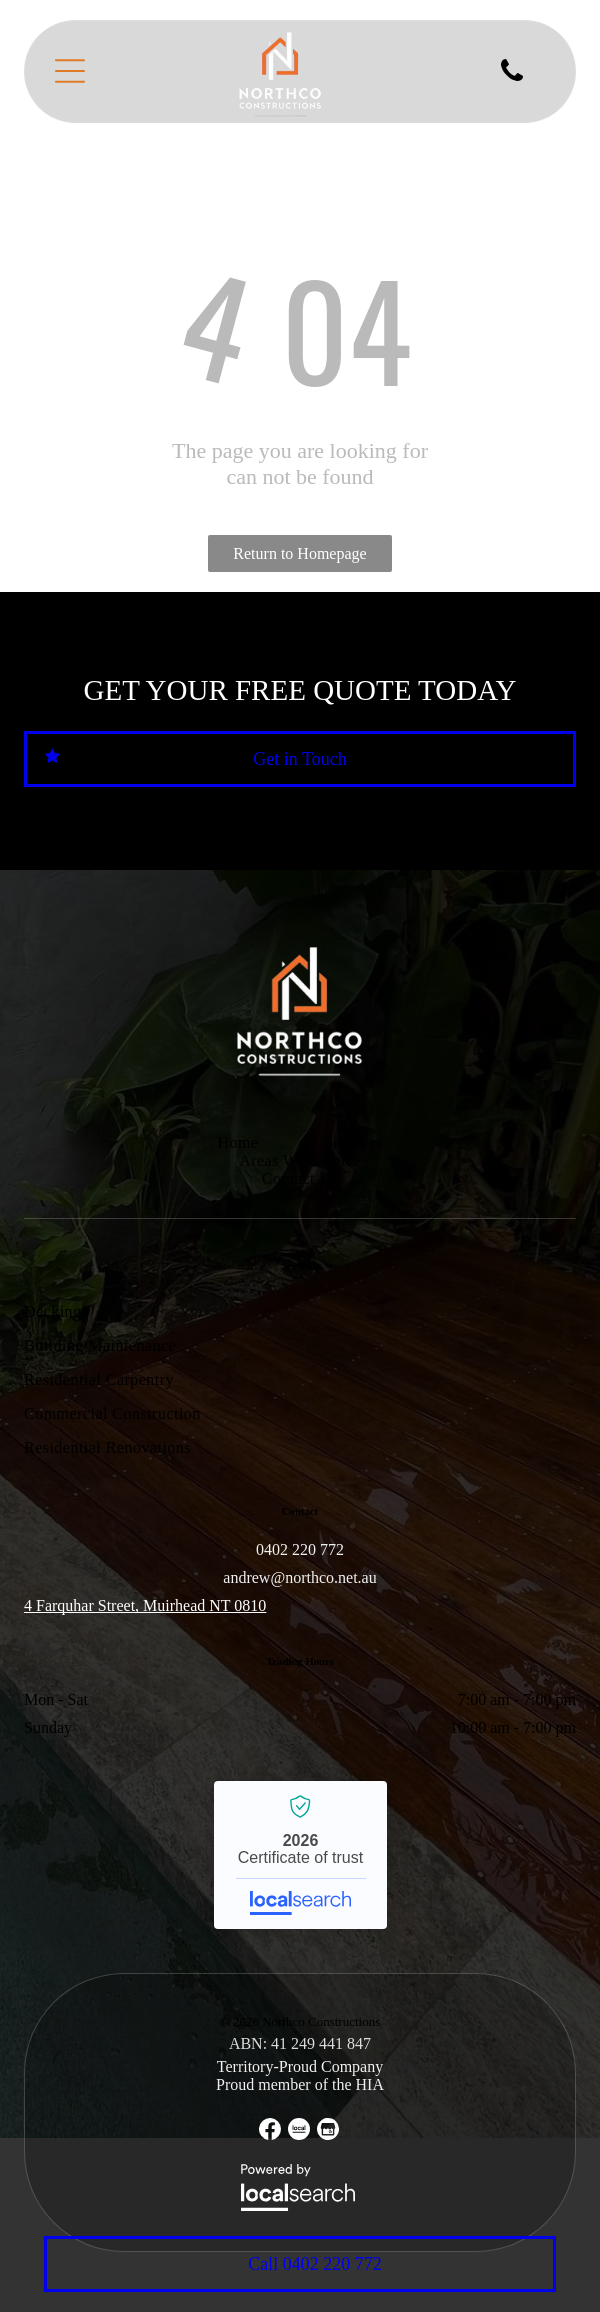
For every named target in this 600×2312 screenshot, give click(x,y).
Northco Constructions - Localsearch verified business (300, 1855)
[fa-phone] (512, 79)
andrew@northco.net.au (299, 1577)
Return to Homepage (299, 553)
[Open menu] (70, 71)
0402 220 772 (300, 1549)
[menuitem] (237, 1143)
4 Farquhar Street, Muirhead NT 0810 (145, 1605)
